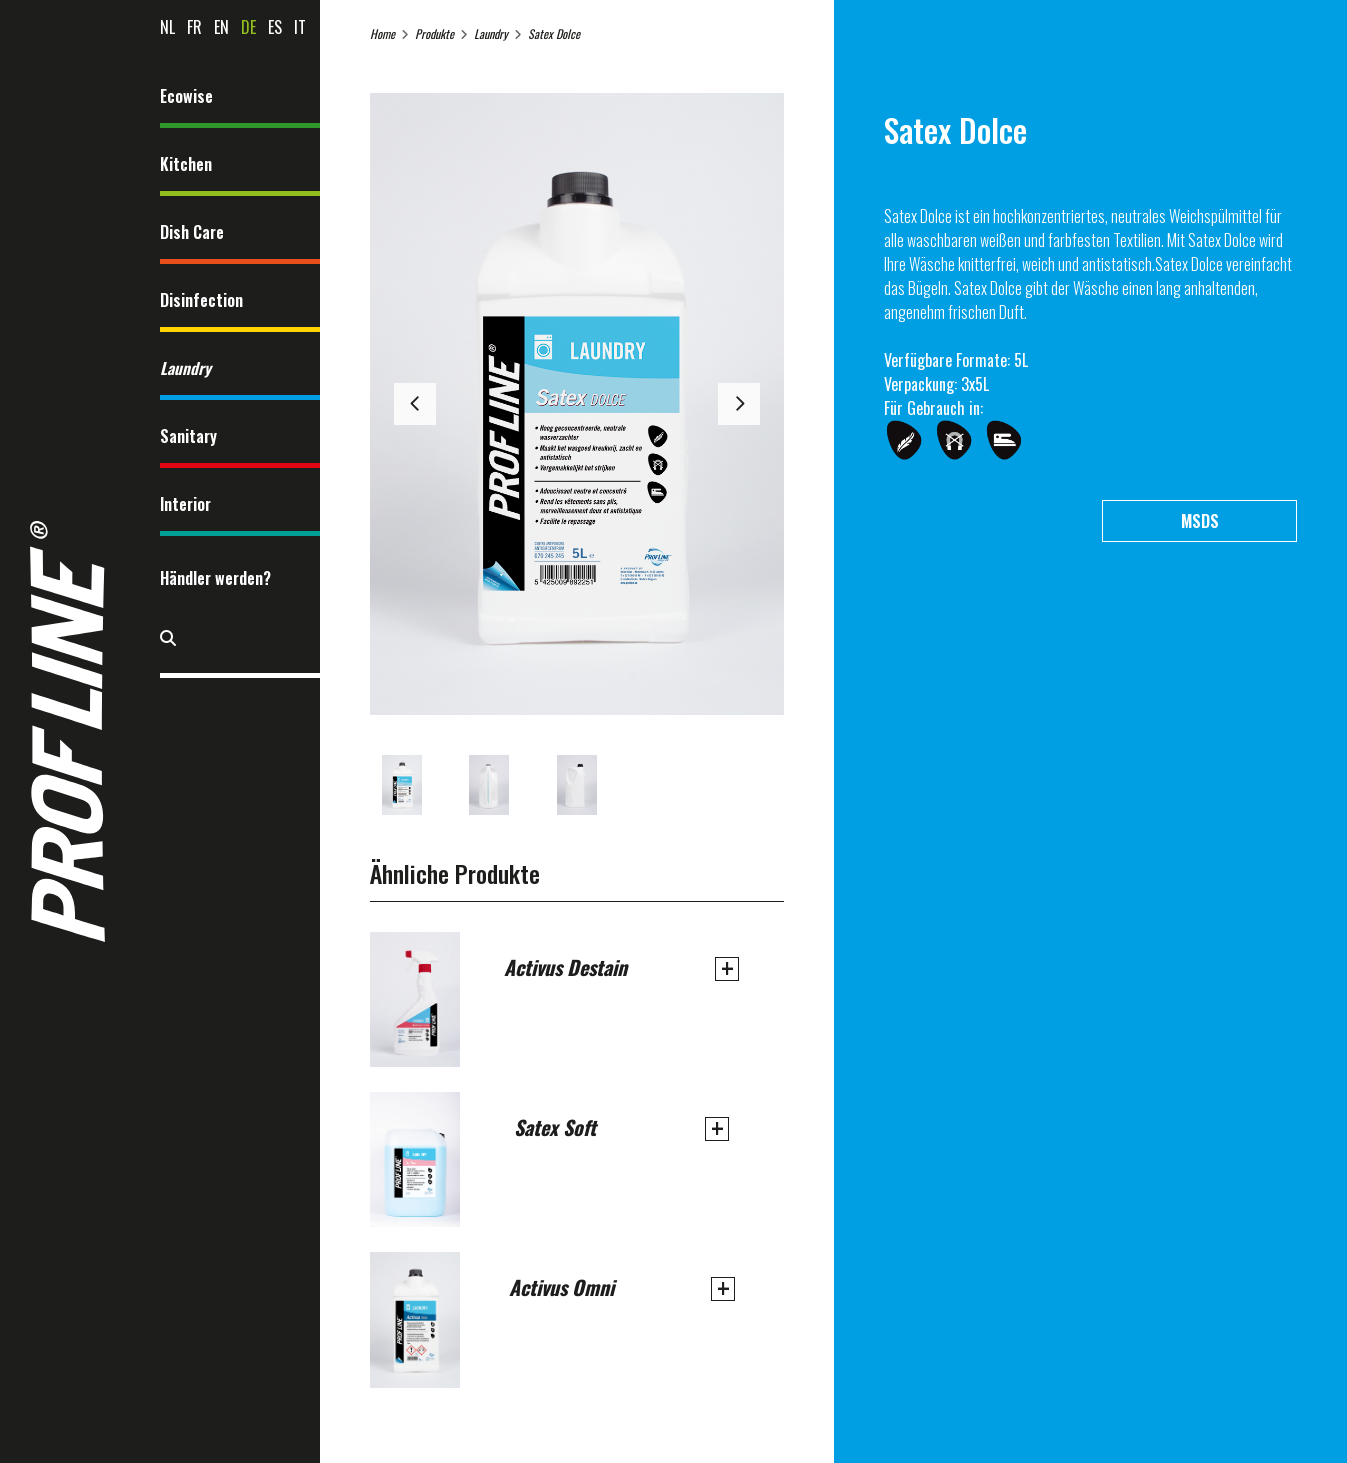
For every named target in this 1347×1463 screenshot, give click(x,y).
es (275, 27)
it (300, 27)
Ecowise (186, 96)
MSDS (1200, 521)
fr (194, 27)
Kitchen (186, 164)
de (248, 27)
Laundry (185, 368)
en (221, 27)
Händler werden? (215, 578)
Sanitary (188, 436)
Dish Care (192, 232)
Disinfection (201, 300)
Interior (185, 504)
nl (167, 27)
